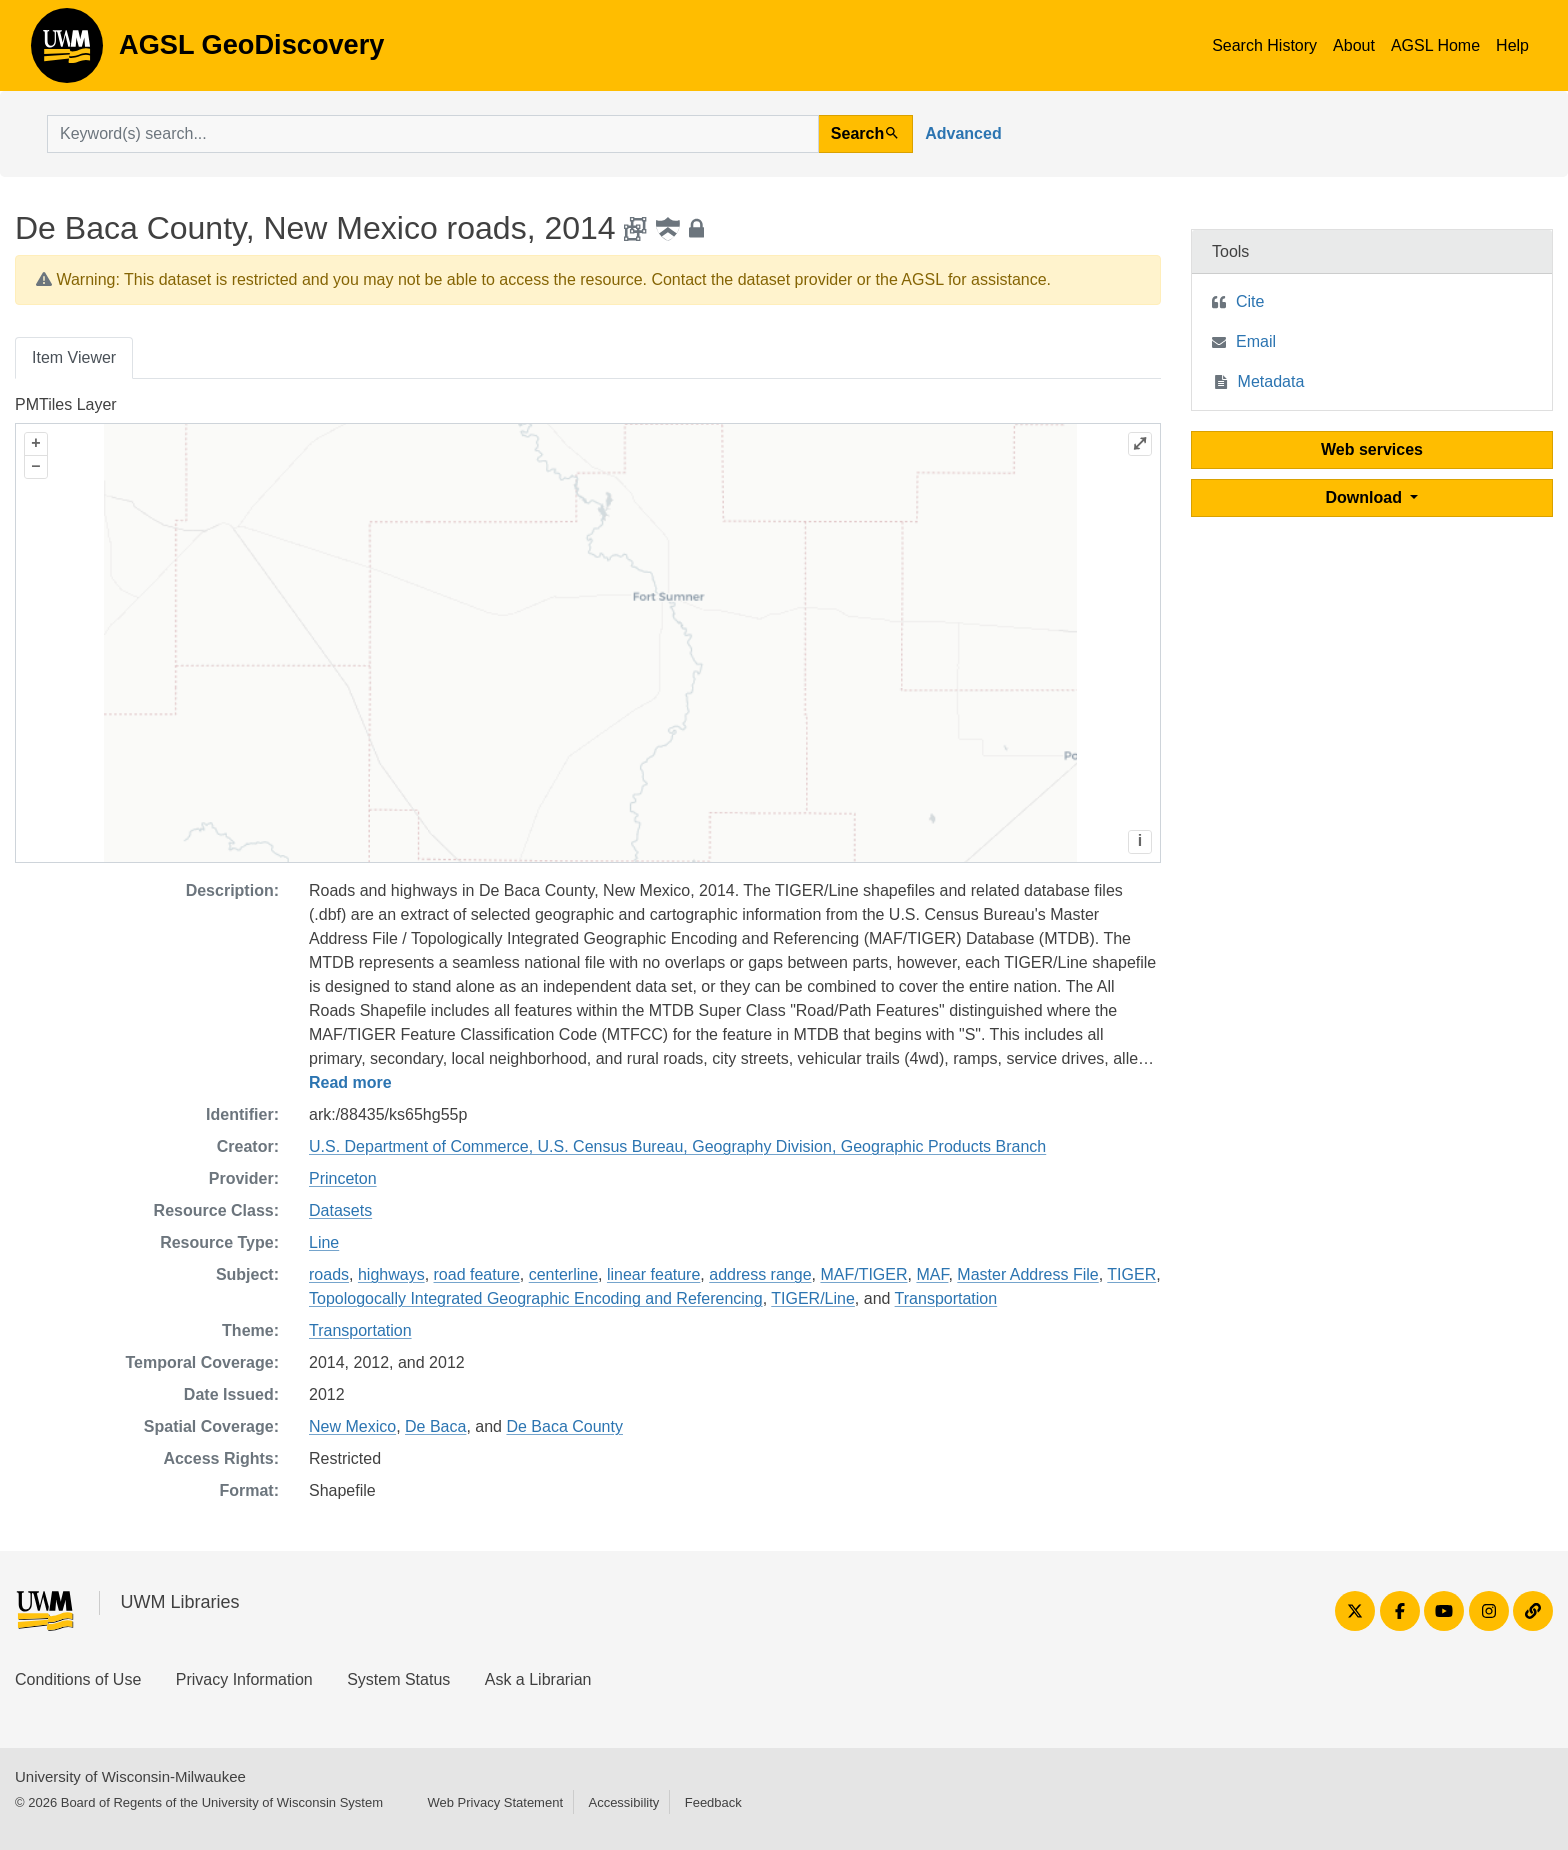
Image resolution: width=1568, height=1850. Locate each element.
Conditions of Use (78, 1679)
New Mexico (352, 1426)
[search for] (433, 134)
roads (329, 1274)
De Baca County (564, 1426)
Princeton (343, 1178)
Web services (1372, 449)
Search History (1264, 45)
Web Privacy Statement (495, 1802)
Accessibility (623, 1802)
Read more (350, 1082)
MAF (932, 1274)
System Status (398, 1679)
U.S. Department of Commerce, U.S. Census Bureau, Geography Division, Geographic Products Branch (677, 1146)
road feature (477, 1274)
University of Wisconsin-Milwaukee (130, 1776)
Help (1512, 45)
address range (760, 1274)
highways (391, 1274)
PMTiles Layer (66, 404)
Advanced (963, 133)
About (1354, 45)
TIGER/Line (813, 1298)
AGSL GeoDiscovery (67, 52)
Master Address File (1027, 1274)
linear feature (653, 1274)
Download (1366, 497)
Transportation (946, 1298)
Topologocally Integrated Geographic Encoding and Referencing (536, 1298)
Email (1256, 341)
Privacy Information (244, 1679)
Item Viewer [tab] (74, 357)
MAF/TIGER (863, 1274)
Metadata (1271, 381)
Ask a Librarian (538, 1679)
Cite (1250, 301)
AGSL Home (1435, 45)
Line (324, 1242)
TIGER (1131, 1274)
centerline (563, 1274)
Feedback (713, 1802)
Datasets (340, 1210)
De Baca (435, 1426)
